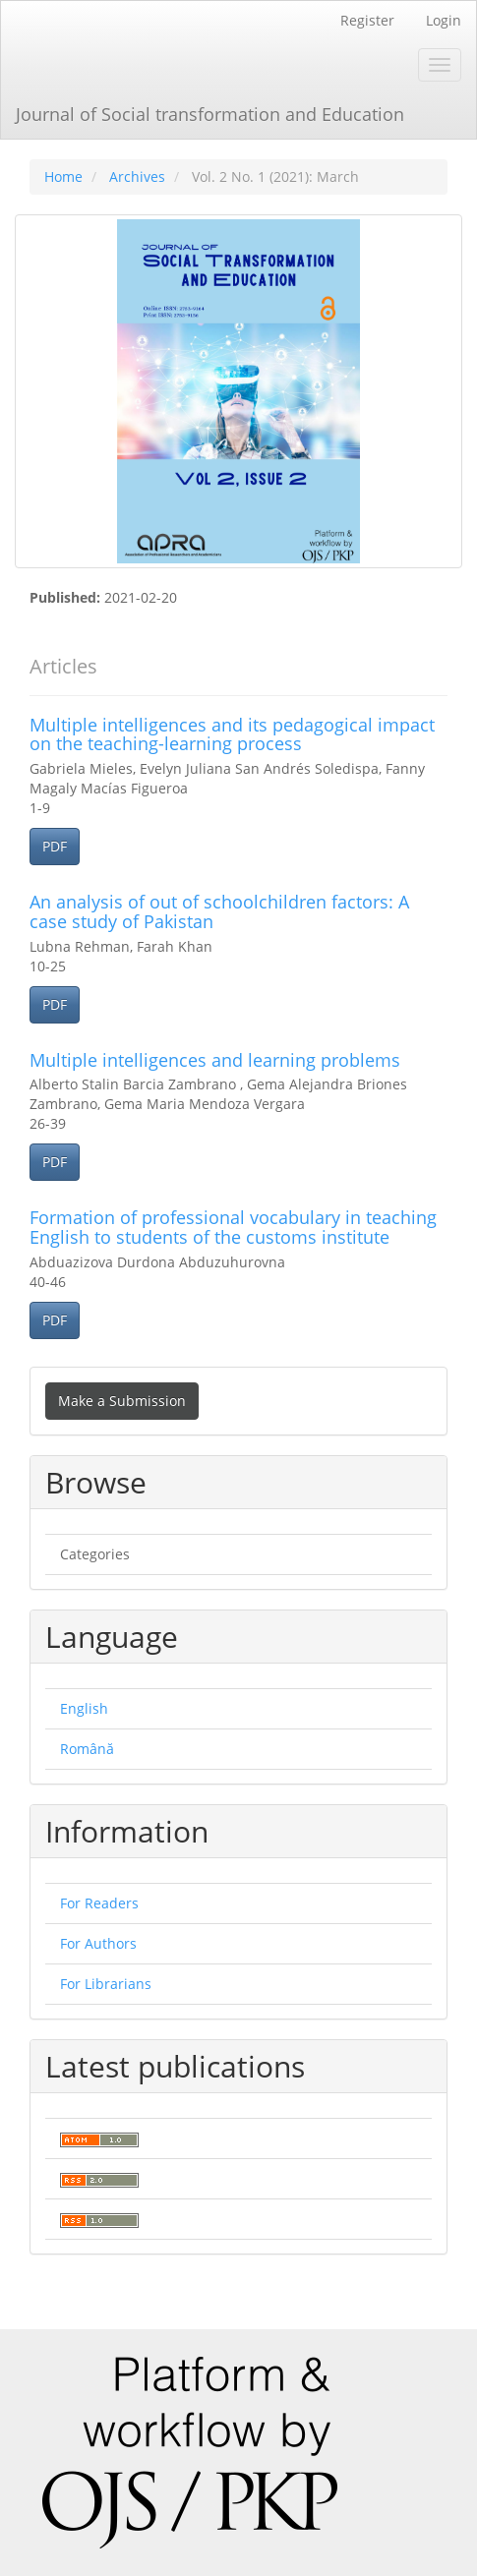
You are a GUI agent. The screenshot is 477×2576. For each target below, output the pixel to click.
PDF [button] (54, 846)
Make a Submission (122, 1400)
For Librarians (105, 1983)
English (84, 1708)
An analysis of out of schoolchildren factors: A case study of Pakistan (219, 911)
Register (367, 20)
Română (87, 1748)
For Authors (98, 1943)
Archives (137, 176)
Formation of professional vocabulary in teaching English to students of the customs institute (233, 1227)
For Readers (99, 1903)
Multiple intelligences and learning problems (215, 1060)
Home (63, 176)
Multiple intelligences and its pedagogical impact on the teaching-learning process (232, 734)
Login (443, 20)
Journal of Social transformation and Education (210, 114)
